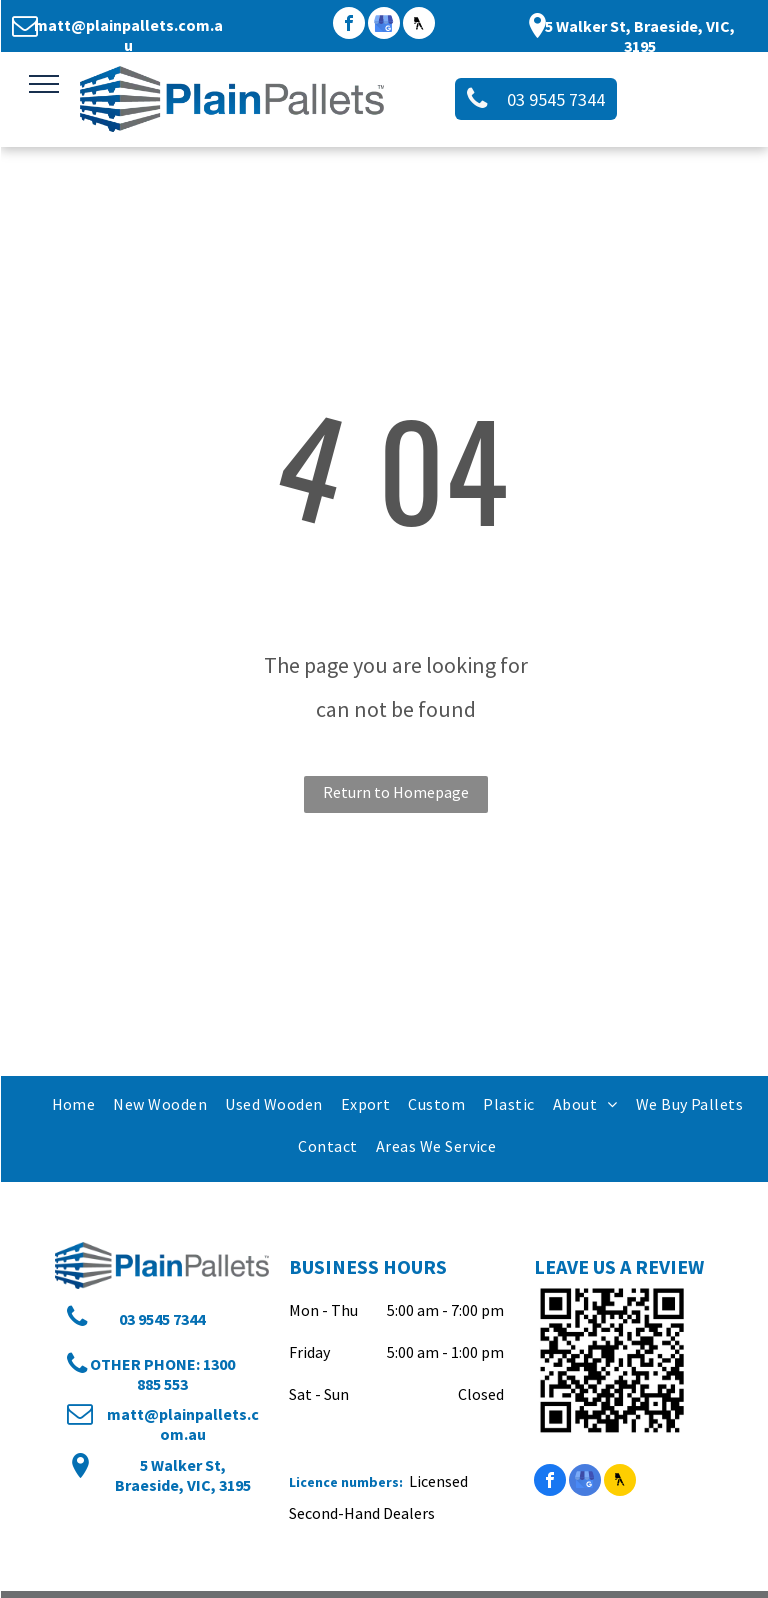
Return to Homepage (396, 792)
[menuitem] (73, 1104)
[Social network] (419, 25)
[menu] (44, 84)
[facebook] (349, 25)
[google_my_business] (384, 25)
